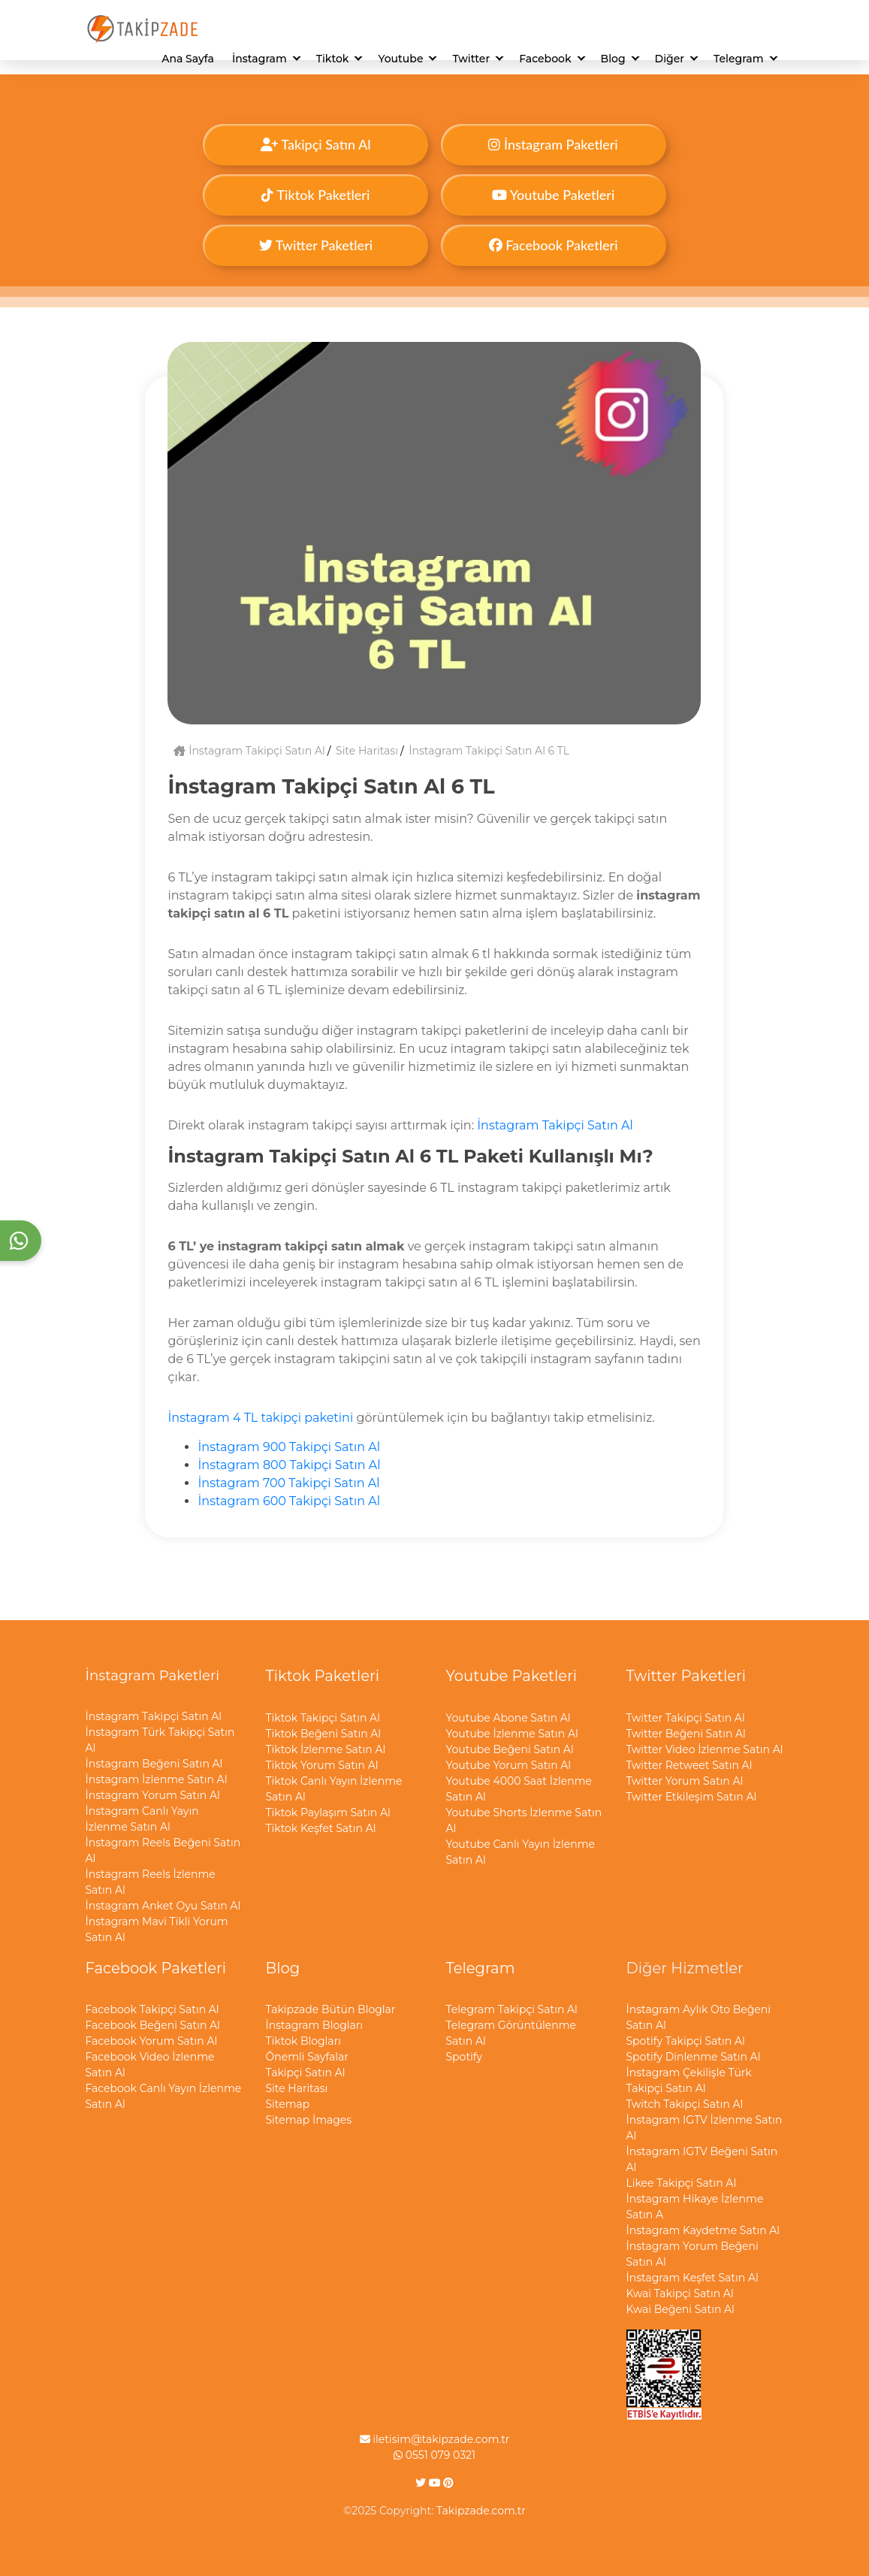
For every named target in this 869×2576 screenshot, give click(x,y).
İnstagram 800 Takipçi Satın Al (289, 1465)
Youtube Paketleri (553, 194)
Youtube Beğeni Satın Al (510, 1749)
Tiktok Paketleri (315, 194)
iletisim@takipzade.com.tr (435, 2439)
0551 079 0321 (434, 2455)
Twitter (471, 58)
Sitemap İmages (309, 2120)
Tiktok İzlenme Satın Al (326, 1749)
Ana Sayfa (187, 58)
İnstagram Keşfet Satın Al (692, 2277)
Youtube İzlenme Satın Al (512, 1733)
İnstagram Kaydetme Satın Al (703, 2230)
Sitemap (288, 2104)
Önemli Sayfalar (307, 2057)
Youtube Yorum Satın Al (509, 1765)
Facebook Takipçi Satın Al (152, 2009)
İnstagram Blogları (315, 2025)
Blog (613, 58)
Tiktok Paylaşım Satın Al (328, 1812)
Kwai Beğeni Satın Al (680, 2309)
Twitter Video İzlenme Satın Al (704, 1749)
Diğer (669, 58)
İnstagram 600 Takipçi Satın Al (289, 1501)
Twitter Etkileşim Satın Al (691, 1797)
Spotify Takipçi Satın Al (685, 2041)
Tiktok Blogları (303, 2041)
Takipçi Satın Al (315, 144)
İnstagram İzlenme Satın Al (157, 1779)
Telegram (738, 58)
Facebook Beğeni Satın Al (153, 2025)
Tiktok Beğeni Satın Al (324, 1733)
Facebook (545, 58)
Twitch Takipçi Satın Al (685, 2104)
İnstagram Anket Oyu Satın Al (163, 1905)
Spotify (464, 2057)
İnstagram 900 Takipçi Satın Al (289, 1447)
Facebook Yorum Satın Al (152, 2041)
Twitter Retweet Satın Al (689, 1765)
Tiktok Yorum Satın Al (322, 1765)
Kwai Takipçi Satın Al (680, 2293)
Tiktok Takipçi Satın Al (323, 1718)
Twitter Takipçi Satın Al (685, 1718)
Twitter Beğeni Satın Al (686, 1733)
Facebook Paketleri (553, 245)
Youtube (400, 58)
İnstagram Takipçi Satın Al (248, 750)
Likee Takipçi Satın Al (681, 2183)
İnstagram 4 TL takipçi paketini (260, 1417)
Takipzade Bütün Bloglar (331, 2009)
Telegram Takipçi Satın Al (512, 2009)
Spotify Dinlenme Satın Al (693, 2057)
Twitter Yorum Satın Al (685, 1781)
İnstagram (259, 58)
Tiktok (332, 58)
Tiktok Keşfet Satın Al (321, 1828)
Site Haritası (367, 750)
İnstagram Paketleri (552, 144)
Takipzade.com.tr (481, 2510)
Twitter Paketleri (316, 245)
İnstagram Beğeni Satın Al (154, 1763)
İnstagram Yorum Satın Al (153, 1795)
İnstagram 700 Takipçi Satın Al (288, 1483)
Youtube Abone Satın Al (508, 1718)
